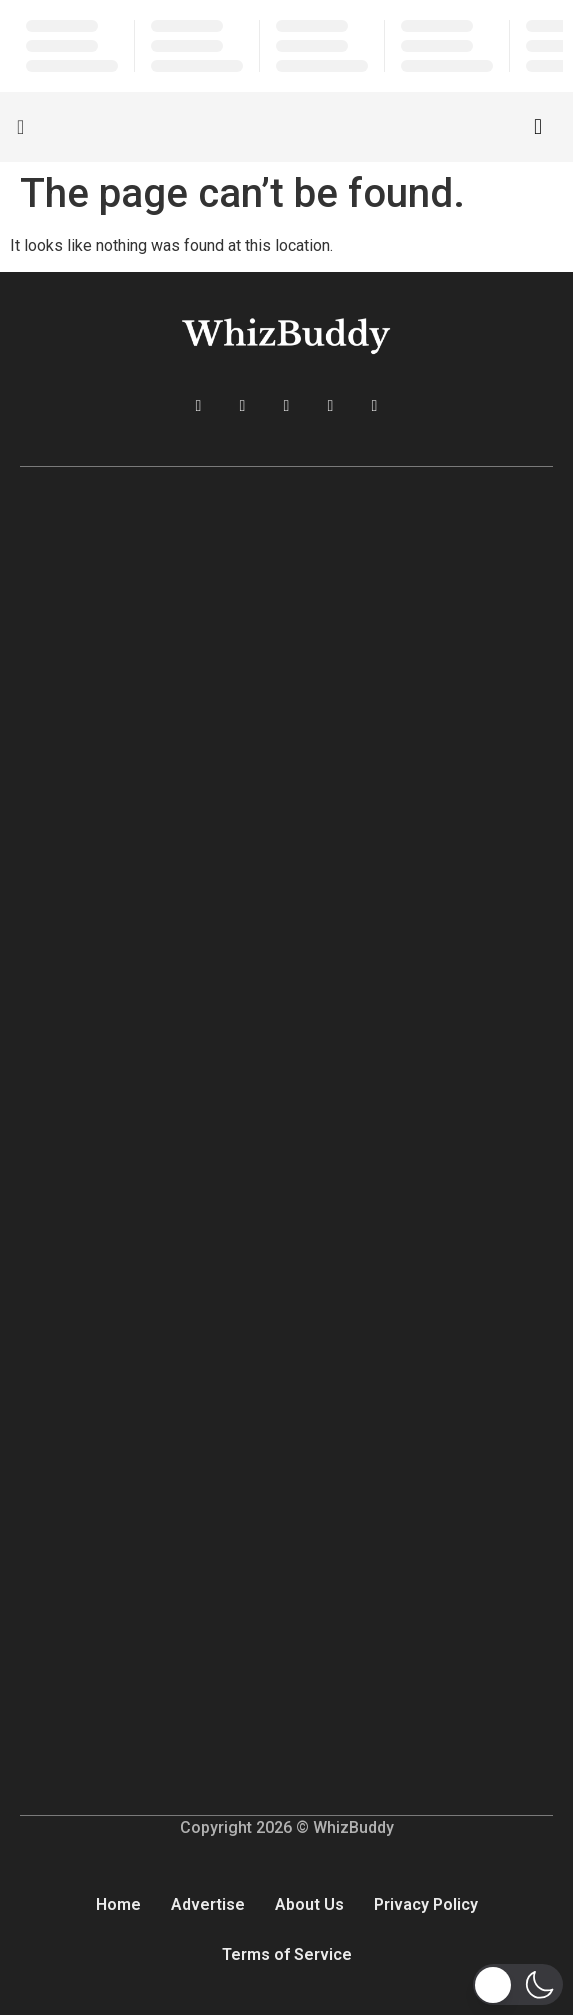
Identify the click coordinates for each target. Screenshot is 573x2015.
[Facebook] (199, 406)
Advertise (208, 1904)
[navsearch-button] (538, 127)
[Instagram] (331, 406)
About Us (309, 1904)
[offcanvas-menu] (20, 127)
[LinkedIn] (287, 406)
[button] (518, 1984)
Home (118, 1904)
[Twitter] (243, 406)
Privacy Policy (426, 1904)
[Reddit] (375, 406)
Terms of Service (287, 1954)
